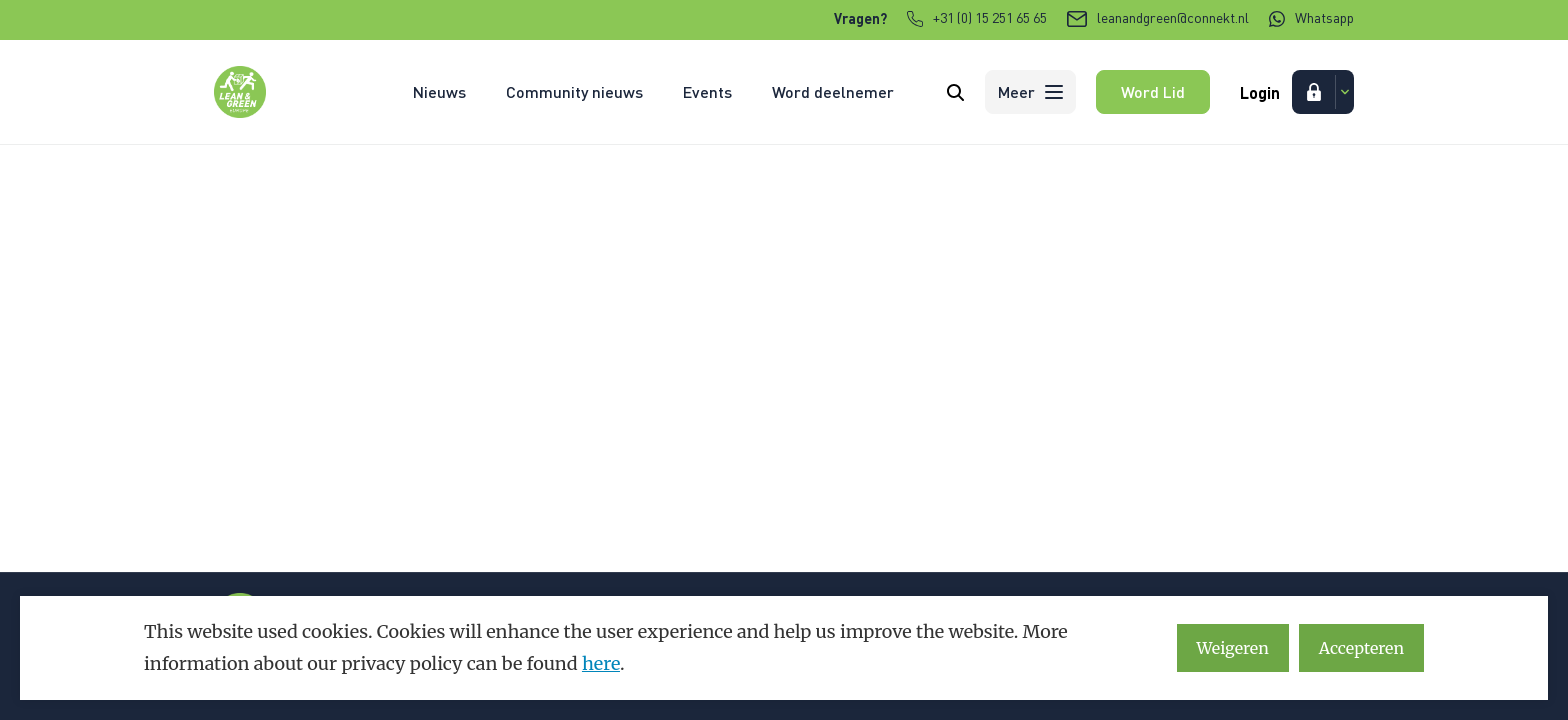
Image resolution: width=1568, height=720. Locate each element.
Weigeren (1233, 648)
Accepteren (1361, 648)
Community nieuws (574, 91)
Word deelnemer (833, 91)
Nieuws (439, 91)
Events (707, 91)
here (601, 663)
